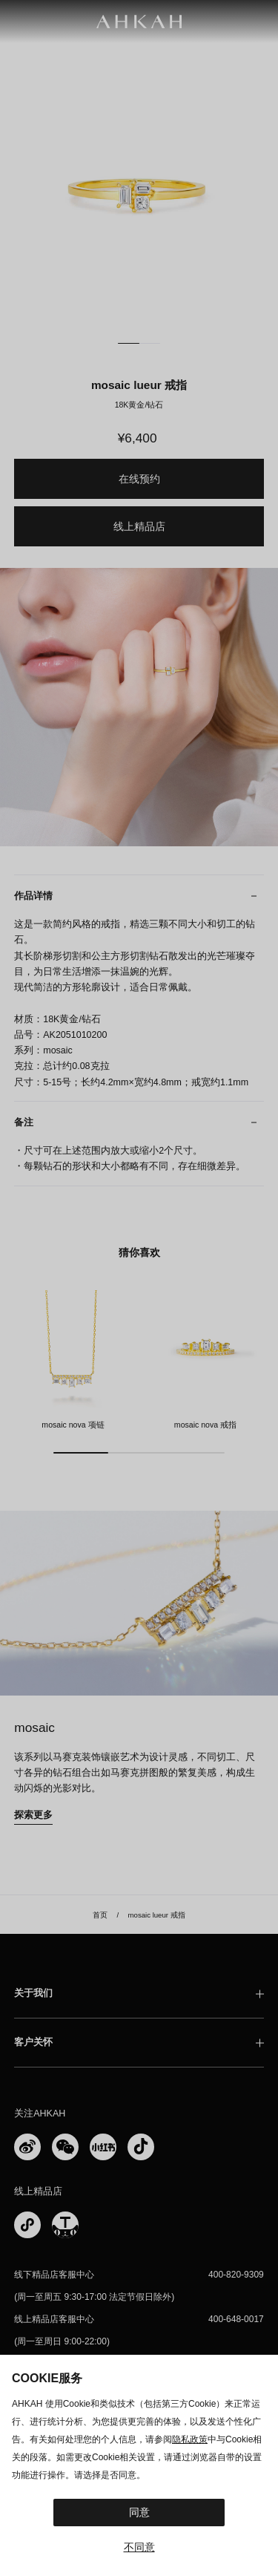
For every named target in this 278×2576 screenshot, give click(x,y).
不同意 (139, 2547)
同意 (139, 2512)
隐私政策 (190, 2439)
